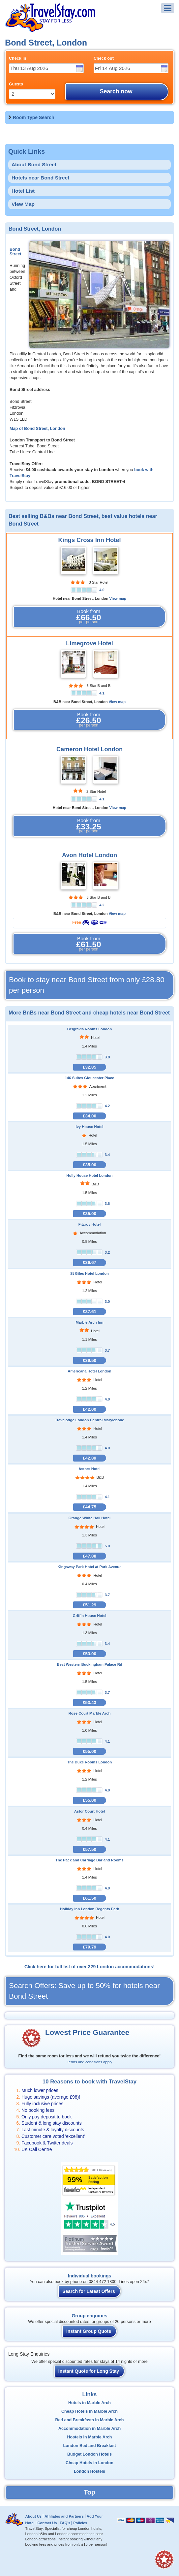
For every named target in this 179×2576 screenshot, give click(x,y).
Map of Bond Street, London (37, 428)
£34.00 (89, 1115)
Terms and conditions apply (89, 2062)
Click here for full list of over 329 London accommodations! (89, 1966)
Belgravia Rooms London (89, 1029)
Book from (88, 616)
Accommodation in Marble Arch (89, 2428)
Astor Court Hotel (89, 1811)
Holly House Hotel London (90, 1175)
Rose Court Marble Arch (90, 1713)
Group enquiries (89, 2315)
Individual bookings (89, 2275)
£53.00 (89, 1653)
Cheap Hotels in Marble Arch (89, 2411)
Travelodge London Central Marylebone (89, 1420)
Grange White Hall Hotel (89, 1518)
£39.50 (89, 1360)
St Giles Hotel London (89, 1273)
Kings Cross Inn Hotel (89, 540)
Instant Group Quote (88, 2331)
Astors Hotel (89, 1469)
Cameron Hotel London (89, 749)
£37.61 (89, 1311)
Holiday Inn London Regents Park (89, 1909)
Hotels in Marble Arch (89, 2402)
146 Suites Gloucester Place (89, 1078)
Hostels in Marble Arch (89, 2437)
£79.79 (89, 1947)
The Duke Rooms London (89, 1762)
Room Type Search (33, 117)
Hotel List (23, 191)
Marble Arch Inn (89, 1322)
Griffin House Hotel (89, 1616)
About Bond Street (34, 164)
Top (89, 2492)
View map (117, 598)
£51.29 (89, 1604)
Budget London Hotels (89, 2454)
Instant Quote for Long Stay (88, 2371)
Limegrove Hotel (89, 643)
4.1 (101, 693)
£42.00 (89, 1409)
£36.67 (89, 1262)
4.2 (101, 905)
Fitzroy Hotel (89, 1224)
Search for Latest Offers (88, 2291)
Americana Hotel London (89, 1371)
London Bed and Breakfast (89, 2445)
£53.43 (89, 1702)
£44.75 (89, 1506)
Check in (17, 58)
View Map (23, 204)
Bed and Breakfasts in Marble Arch (89, 2420)
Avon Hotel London (89, 855)
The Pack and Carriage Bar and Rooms (89, 1860)
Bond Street (15, 251)
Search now (116, 91)
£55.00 (89, 1751)
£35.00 (89, 1164)
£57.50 (89, 1849)
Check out (104, 58)
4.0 (101, 590)
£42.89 (89, 1458)
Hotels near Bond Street (40, 177)
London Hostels (89, 2471)
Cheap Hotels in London (89, 2463)
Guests (16, 84)
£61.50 (89, 1898)
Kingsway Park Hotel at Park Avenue (90, 1567)
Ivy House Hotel (90, 1127)
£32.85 (89, 1067)
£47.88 (89, 1556)
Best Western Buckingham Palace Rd (89, 1664)
